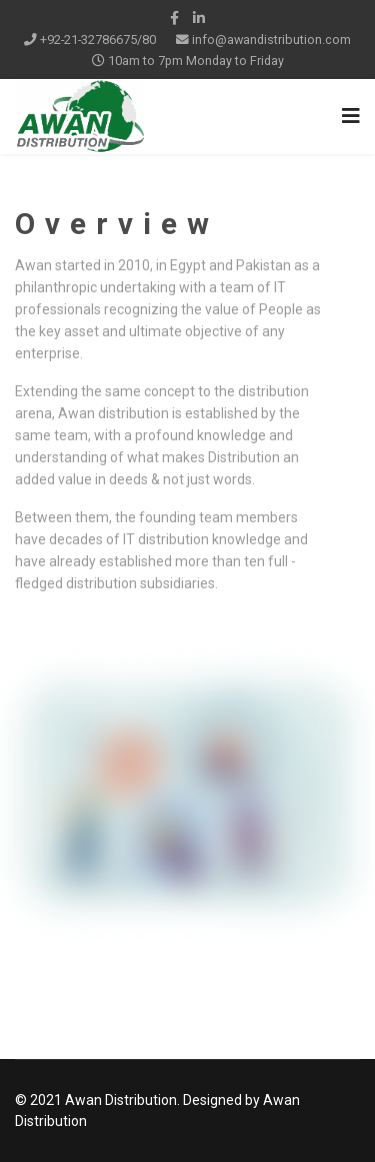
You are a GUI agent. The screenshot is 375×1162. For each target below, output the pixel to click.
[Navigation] (351, 116)
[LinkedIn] (199, 18)
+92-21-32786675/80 (98, 39)
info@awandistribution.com (271, 39)
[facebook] (174, 18)
